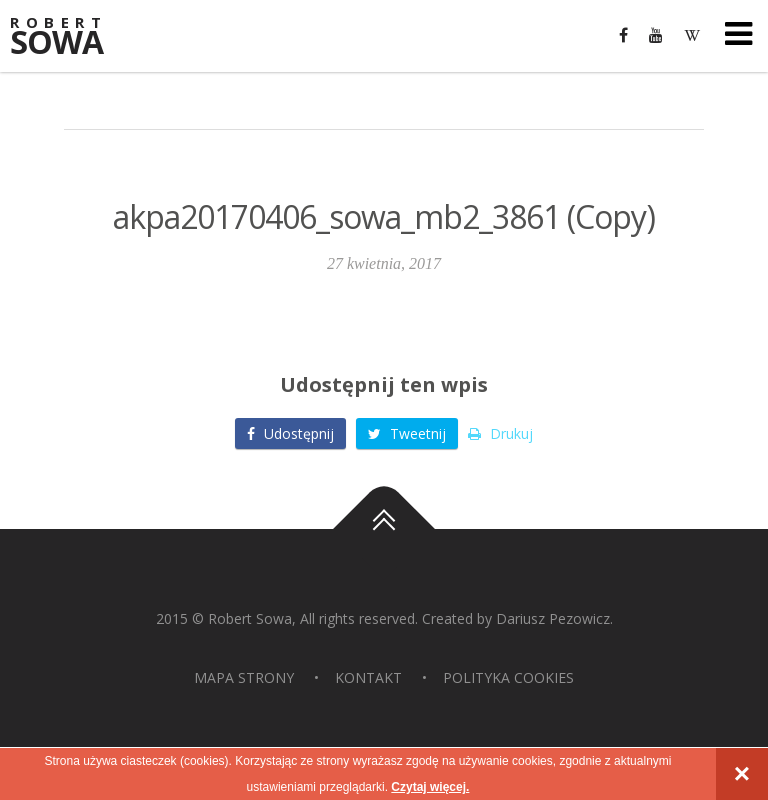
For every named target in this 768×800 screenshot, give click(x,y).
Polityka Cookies (508, 677)
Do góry (384, 529)
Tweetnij (407, 433)
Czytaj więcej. (430, 787)
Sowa (70, 37)
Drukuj (500, 433)
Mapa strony (244, 677)
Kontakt (368, 677)
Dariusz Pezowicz (553, 618)
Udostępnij (290, 433)
